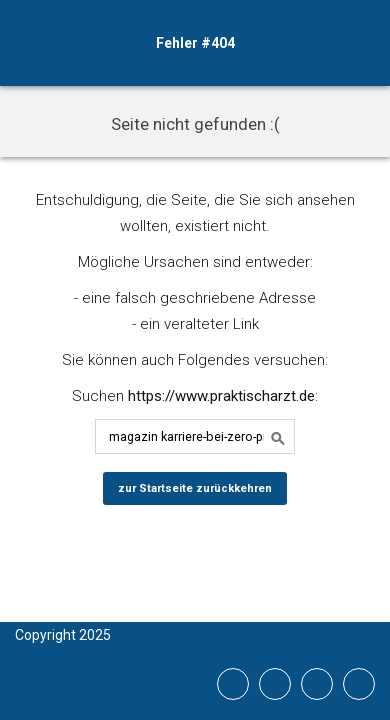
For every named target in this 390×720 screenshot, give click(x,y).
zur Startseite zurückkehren (195, 488)
